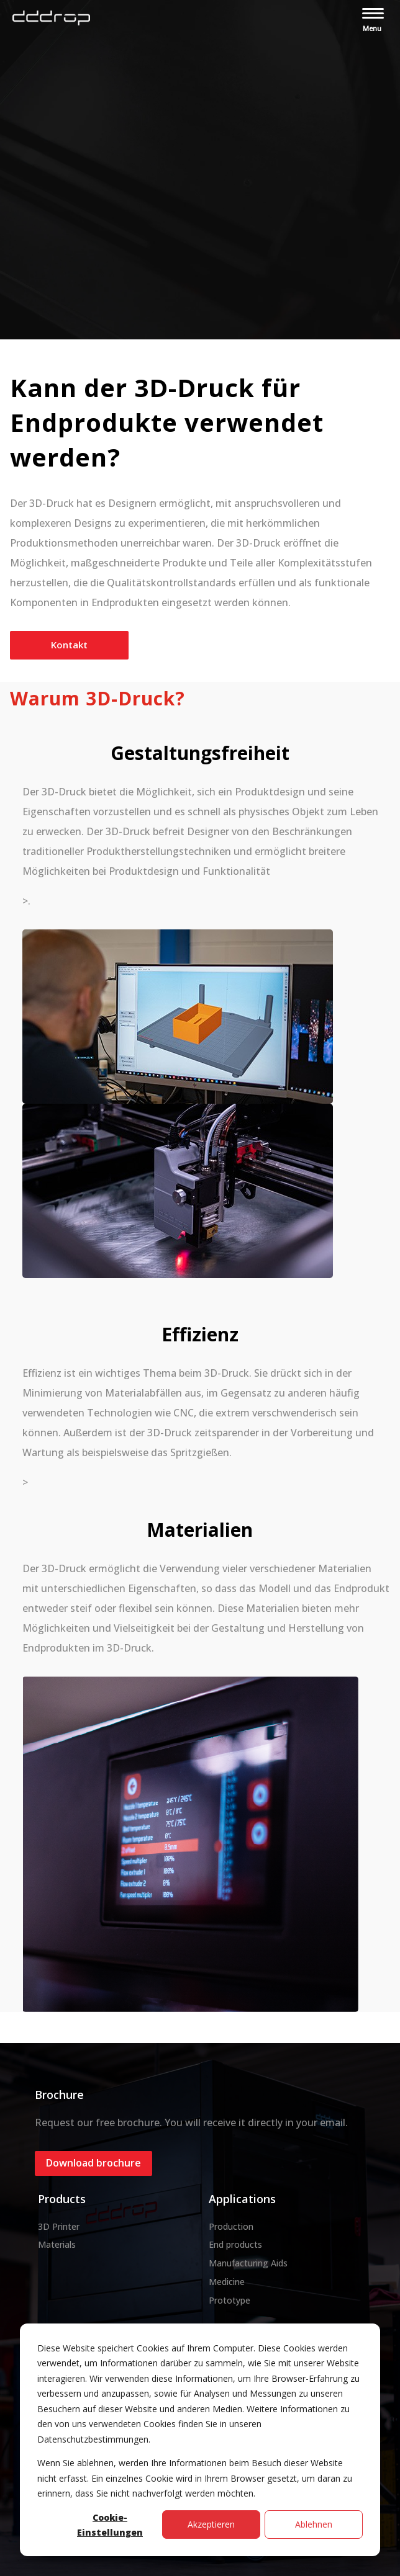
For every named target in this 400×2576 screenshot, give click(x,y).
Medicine (227, 2282)
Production (231, 2226)
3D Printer (59, 2226)
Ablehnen (313, 2524)
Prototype (229, 2300)
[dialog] (200, 2439)
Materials (57, 2244)
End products (235, 2244)
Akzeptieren (211, 2524)
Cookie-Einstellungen (110, 2525)
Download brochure (93, 2163)
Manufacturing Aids (248, 2263)
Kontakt (69, 644)
